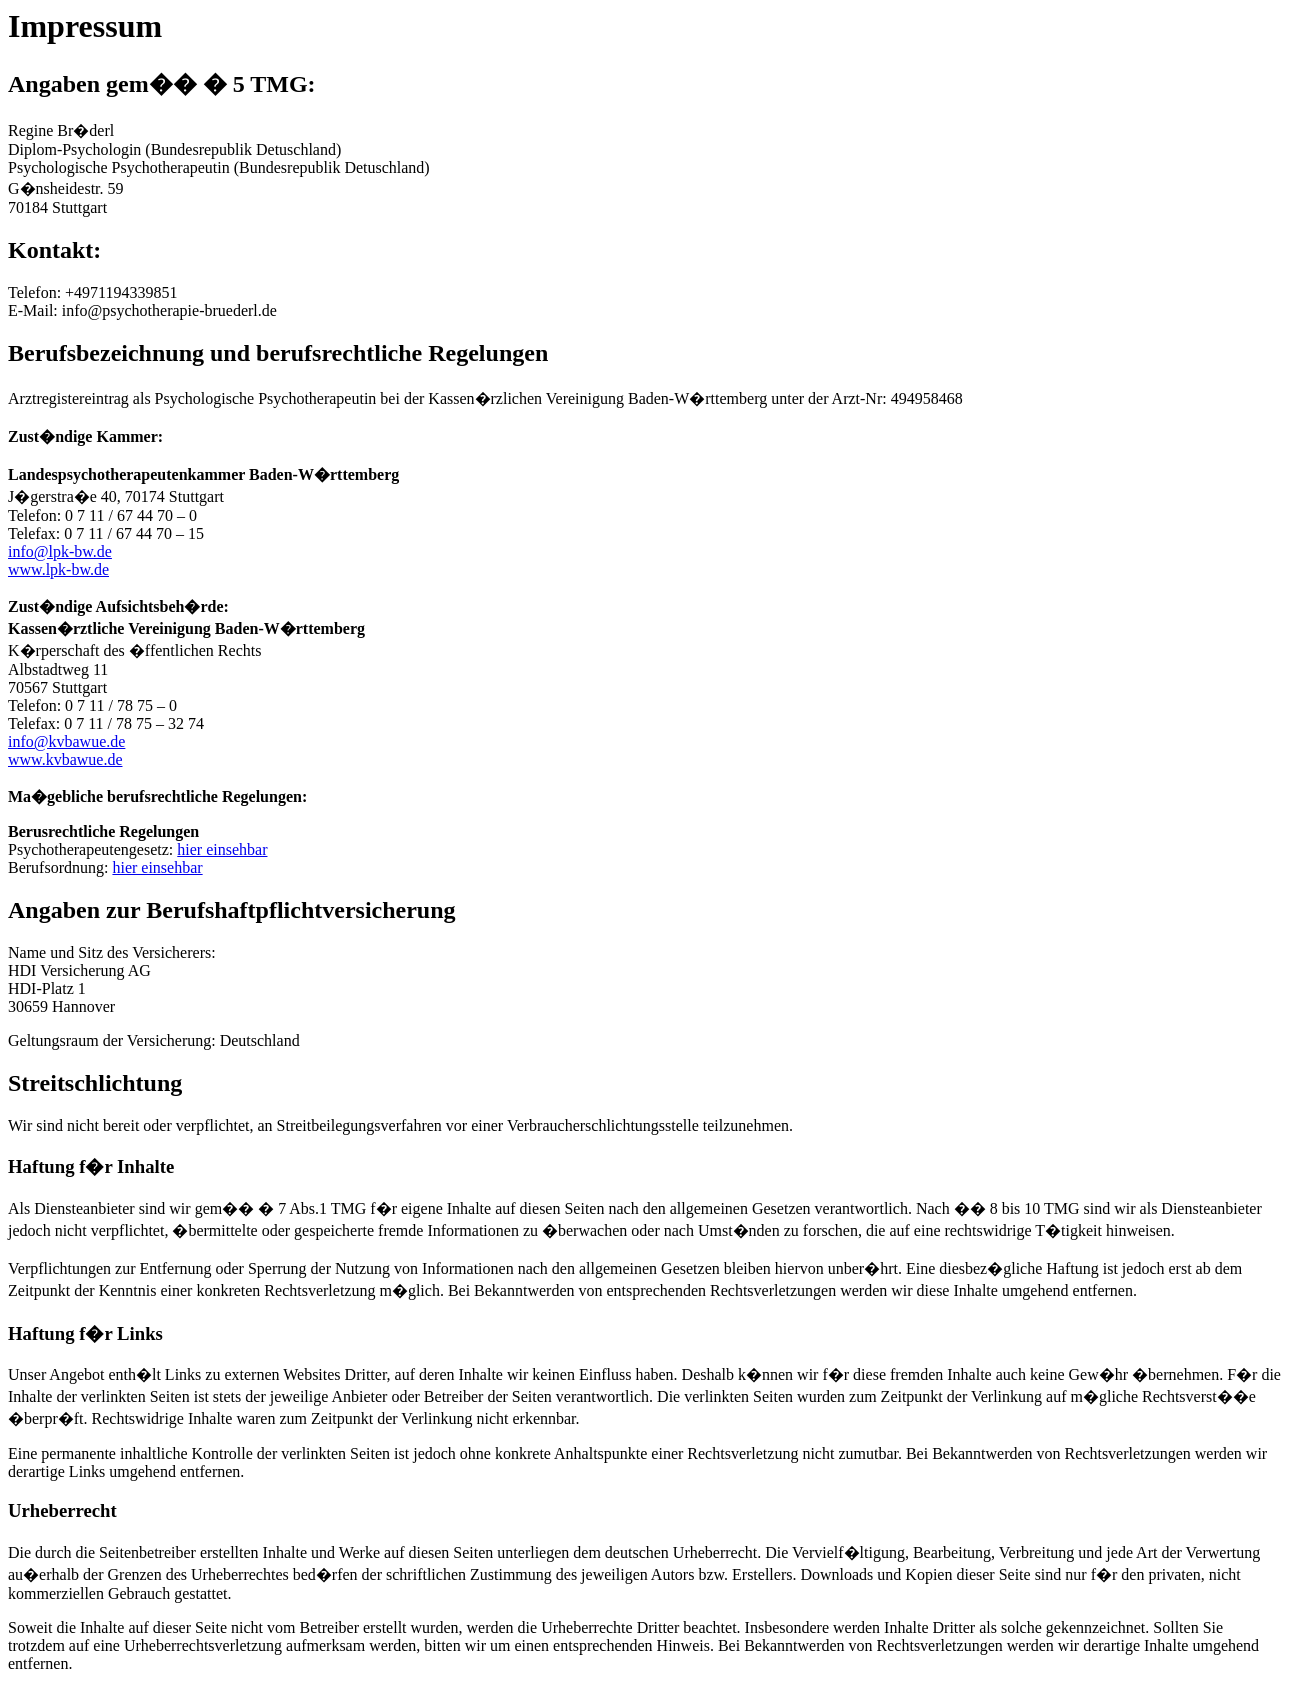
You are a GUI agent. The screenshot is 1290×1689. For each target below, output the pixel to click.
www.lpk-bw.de (58, 569)
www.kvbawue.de (65, 759)
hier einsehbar (222, 849)
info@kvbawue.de (66, 741)
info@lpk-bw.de (60, 551)
